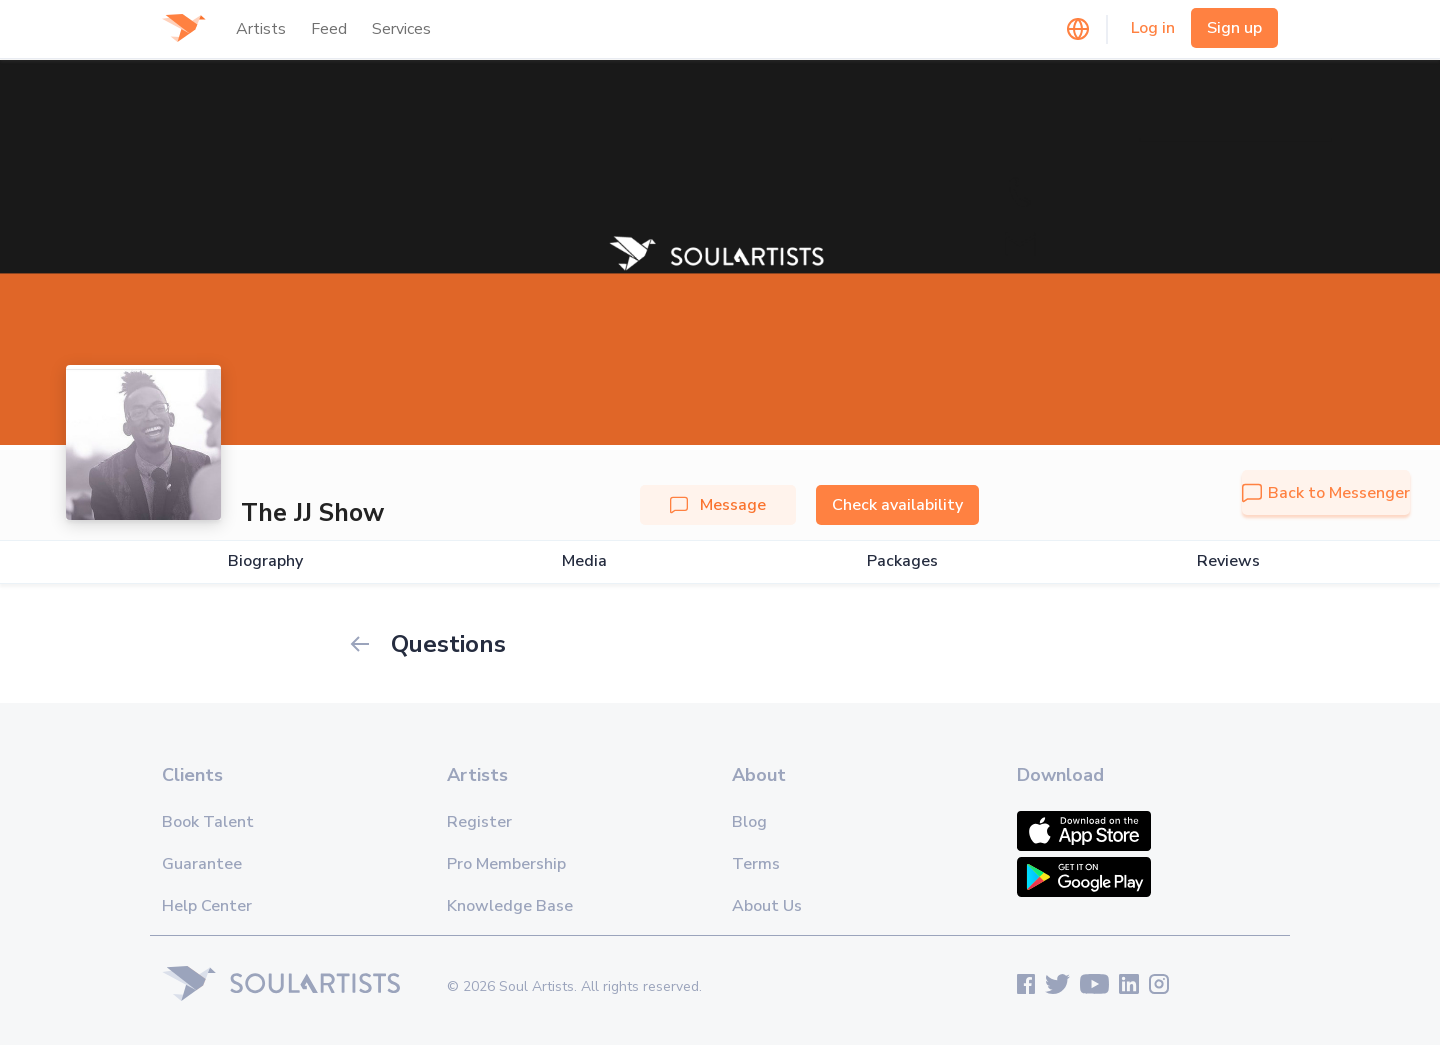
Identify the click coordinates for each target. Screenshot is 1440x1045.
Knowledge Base (510, 906)
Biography (265, 561)
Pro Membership (506, 864)
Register (479, 822)
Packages (902, 561)
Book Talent (208, 822)
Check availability (897, 505)
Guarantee (202, 864)
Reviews (1228, 561)
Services (401, 29)
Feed (329, 29)
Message (718, 505)
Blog (749, 822)
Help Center (207, 906)
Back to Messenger (1326, 493)
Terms (756, 864)
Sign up (1234, 28)
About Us (767, 906)
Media (584, 561)
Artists (261, 29)
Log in (1153, 28)
